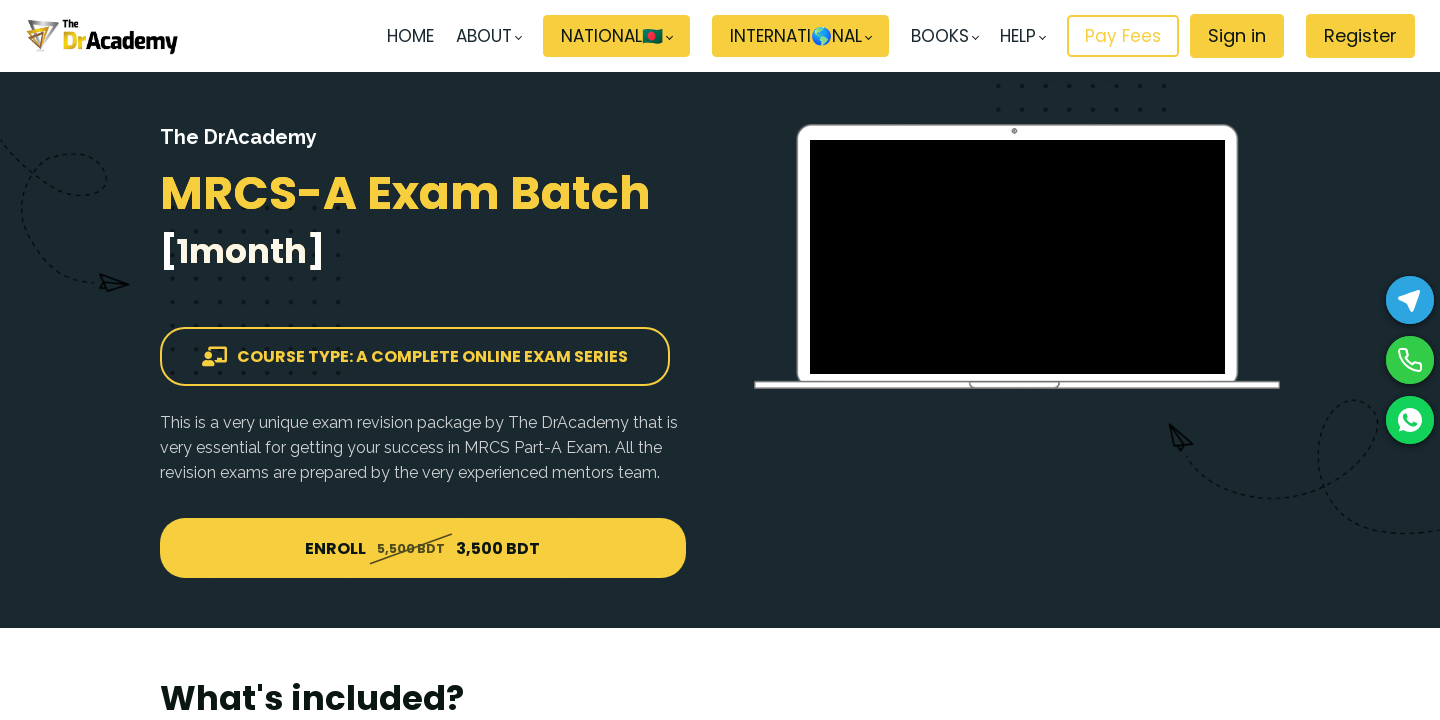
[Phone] (1410, 360)
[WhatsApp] (1410, 420)
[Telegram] (1410, 300)
